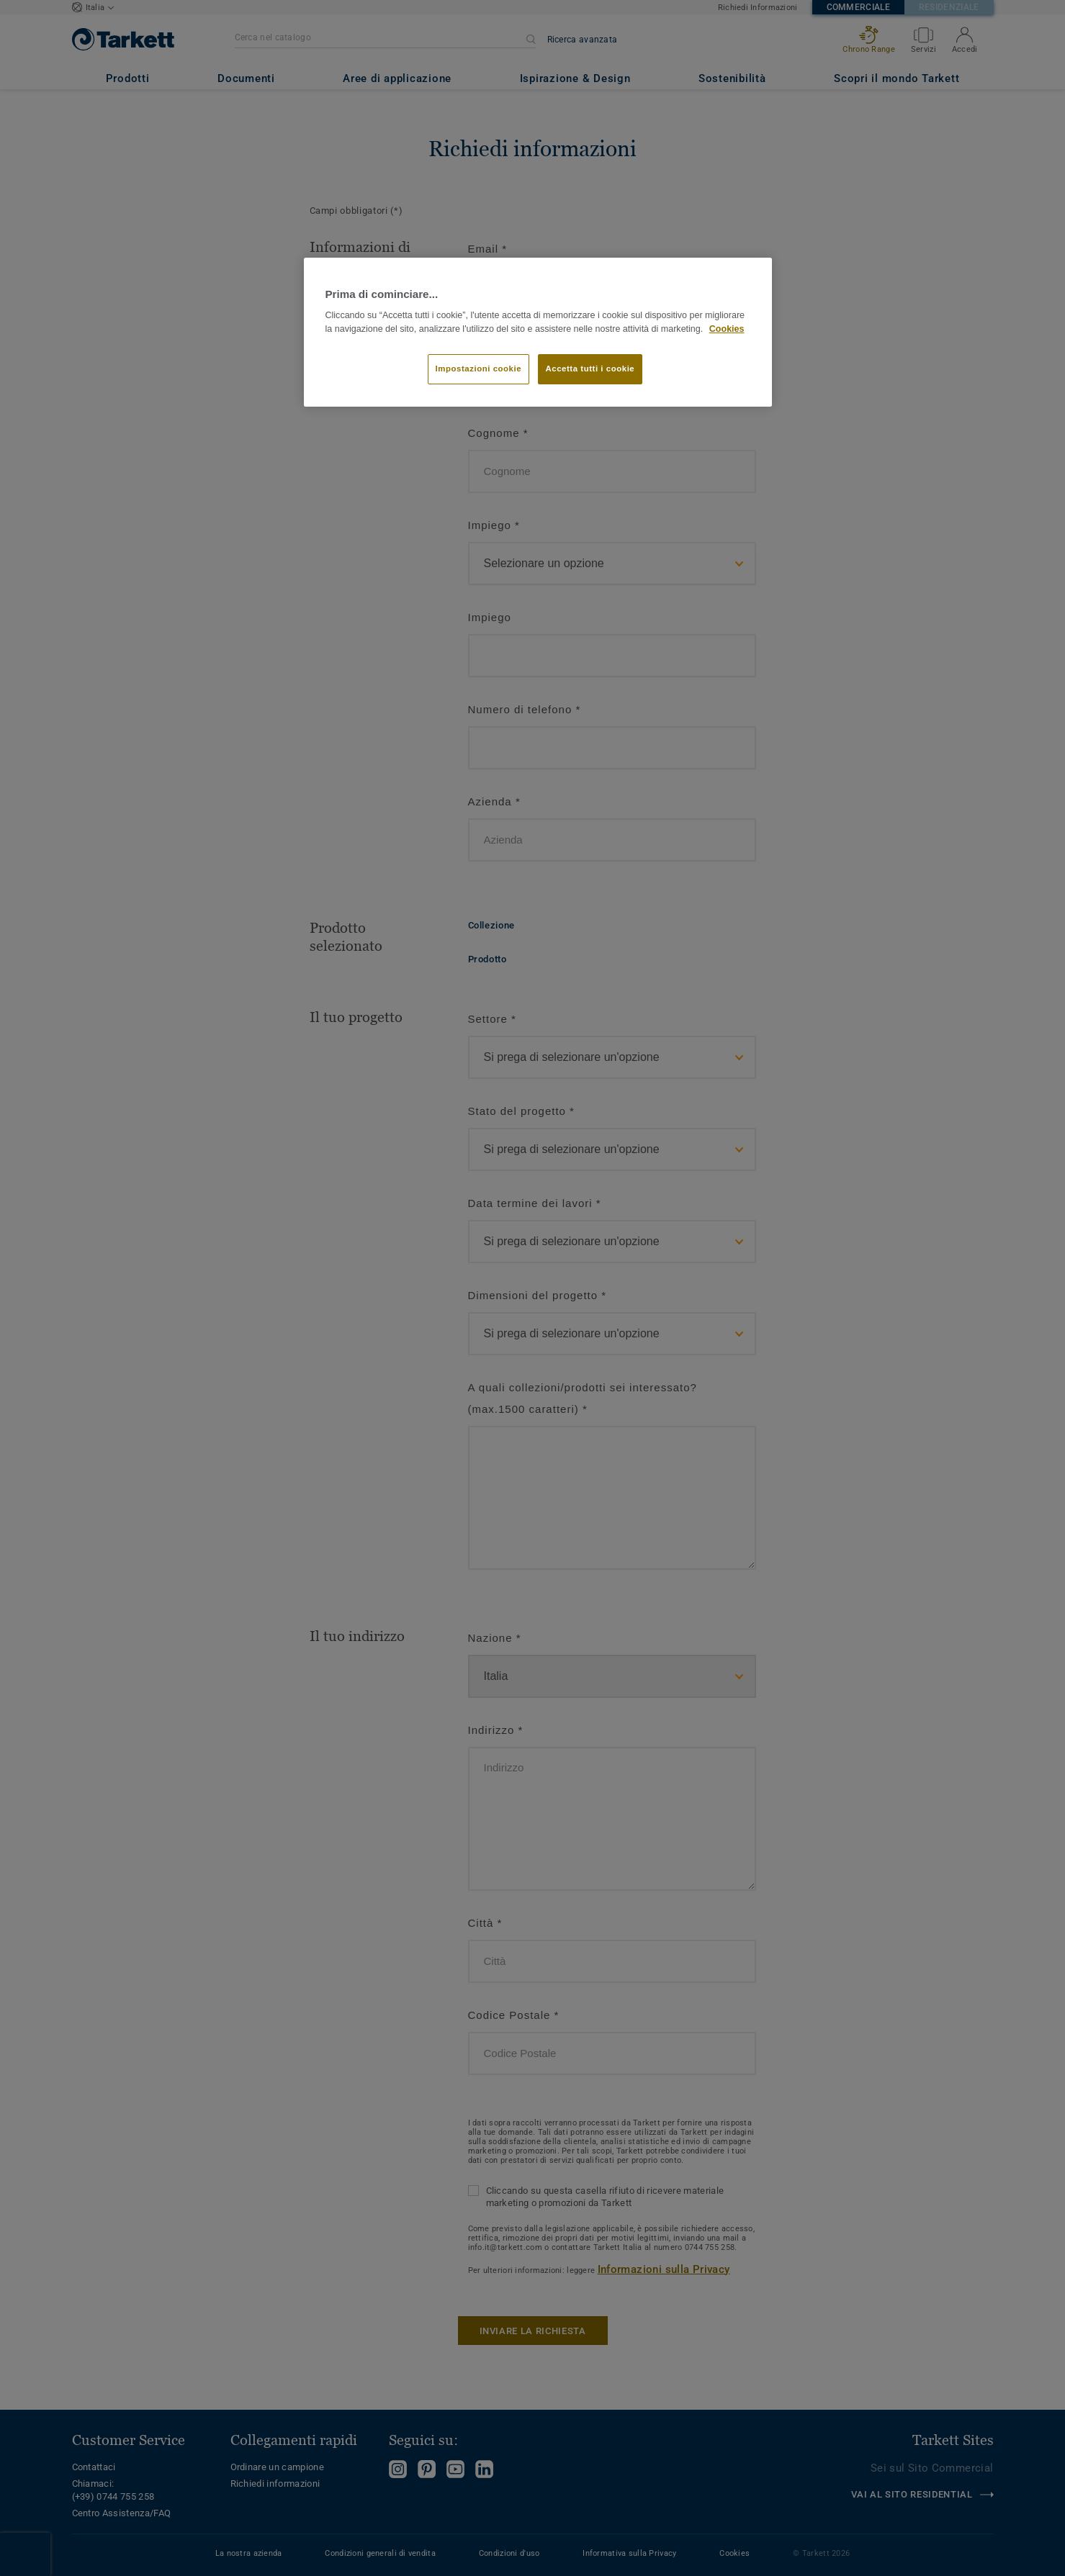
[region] (538, 332)
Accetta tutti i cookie (590, 368)
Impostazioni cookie (479, 368)
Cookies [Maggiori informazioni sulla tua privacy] (727, 329)
